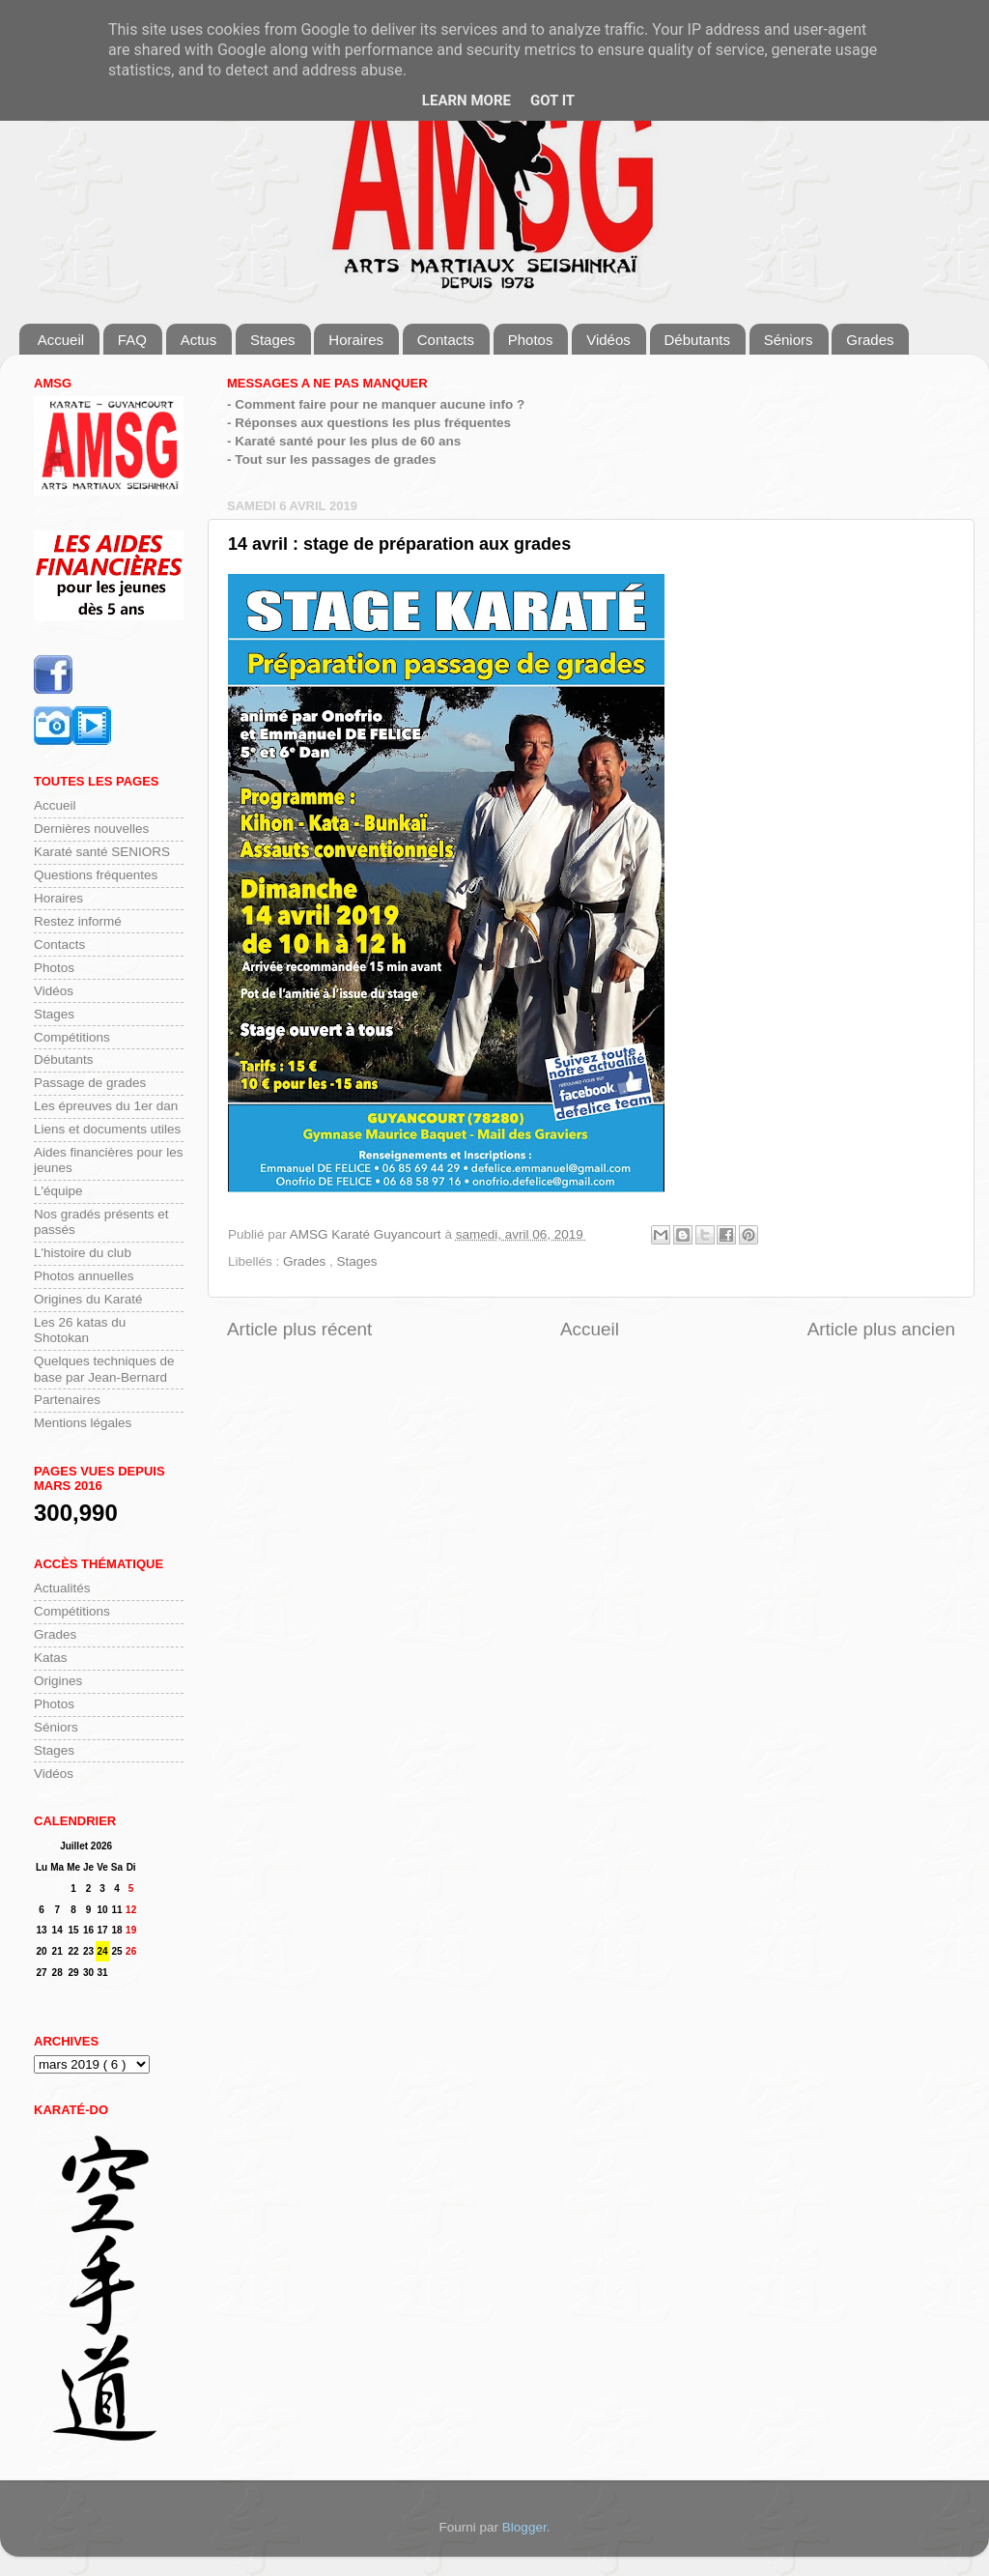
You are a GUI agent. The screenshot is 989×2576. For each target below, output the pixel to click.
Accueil (61, 339)
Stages (273, 339)
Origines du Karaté (88, 1299)
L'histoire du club (82, 1252)
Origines (58, 1681)
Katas (51, 1657)
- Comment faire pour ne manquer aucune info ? (375, 404)
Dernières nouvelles (91, 828)
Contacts (445, 339)
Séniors (788, 339)
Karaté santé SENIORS (102, 851)
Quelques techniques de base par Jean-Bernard (104, 1369)
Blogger (524, 2527)
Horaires (355, 339)
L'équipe (58, 1191)
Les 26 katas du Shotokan (80, 1330)
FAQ (132, 339)
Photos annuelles (84, 1276)
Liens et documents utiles (107, 1129)
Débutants (697, 339)
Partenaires (67, 1399)
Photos (530, 339)
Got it (552, 100)
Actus (199, 339)
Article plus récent (299, 1329)
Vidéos (608, 339)
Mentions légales (82, 1423)
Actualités (62, 1588)
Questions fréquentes (95, 875)
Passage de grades (90, 1082)
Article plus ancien (881, 1329)
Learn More (466, 100)
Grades (869, 339)
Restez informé (78, 921)
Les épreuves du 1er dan (106, 1106)
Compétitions (72, 1037)
